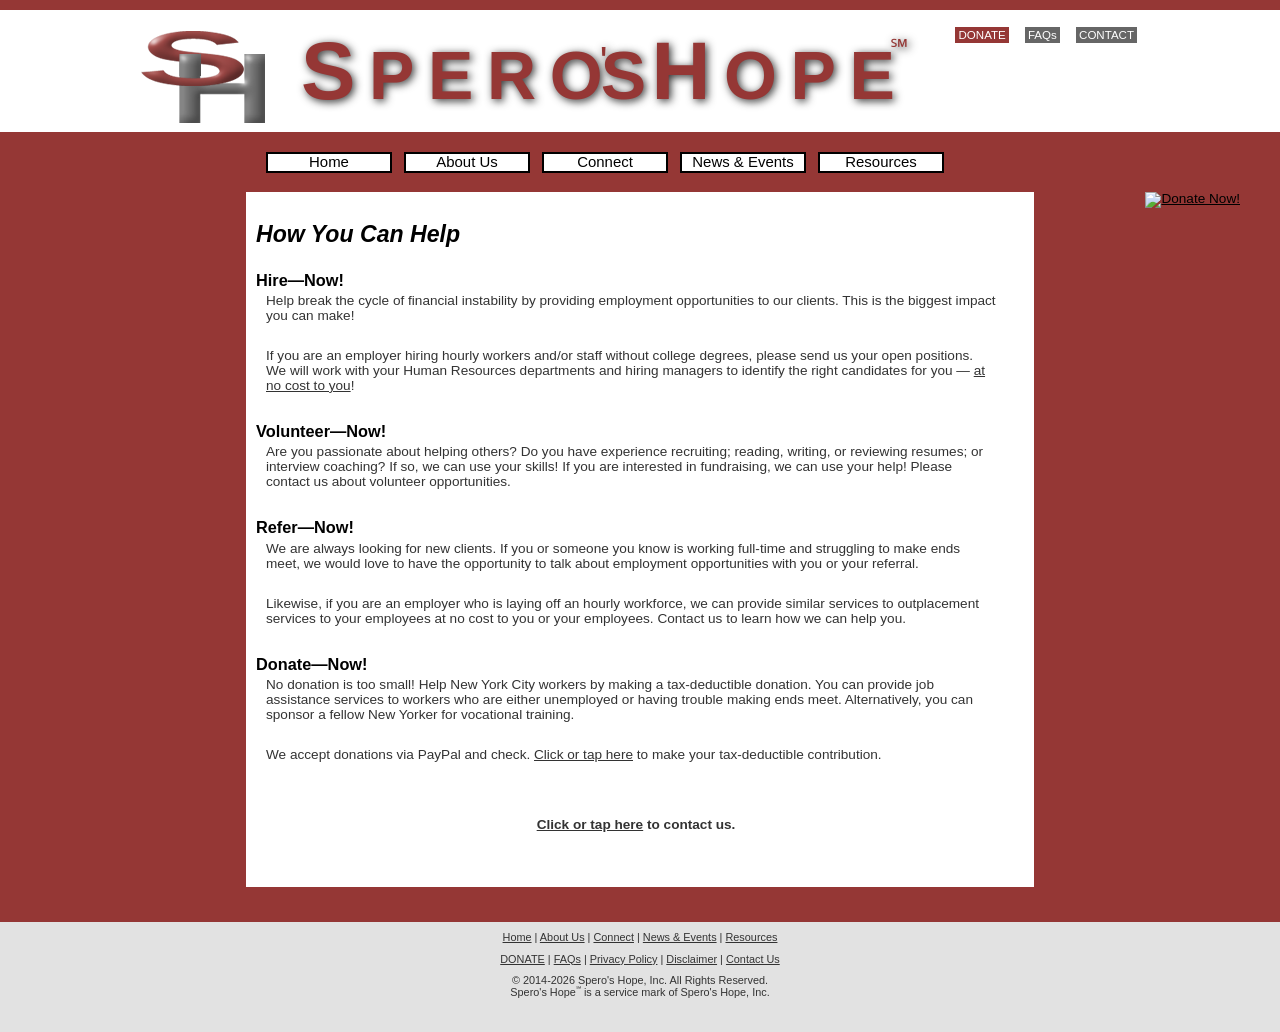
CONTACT (1106, 35)
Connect (605, 162)
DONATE (981, 35)
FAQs (1042, 35)
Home (329, 162)
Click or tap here (583, 754)
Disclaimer (691, 959)
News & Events (742, 162)
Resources (880, 162)
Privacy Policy (624, 959)
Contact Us (753, 959)
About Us (467, 162)
